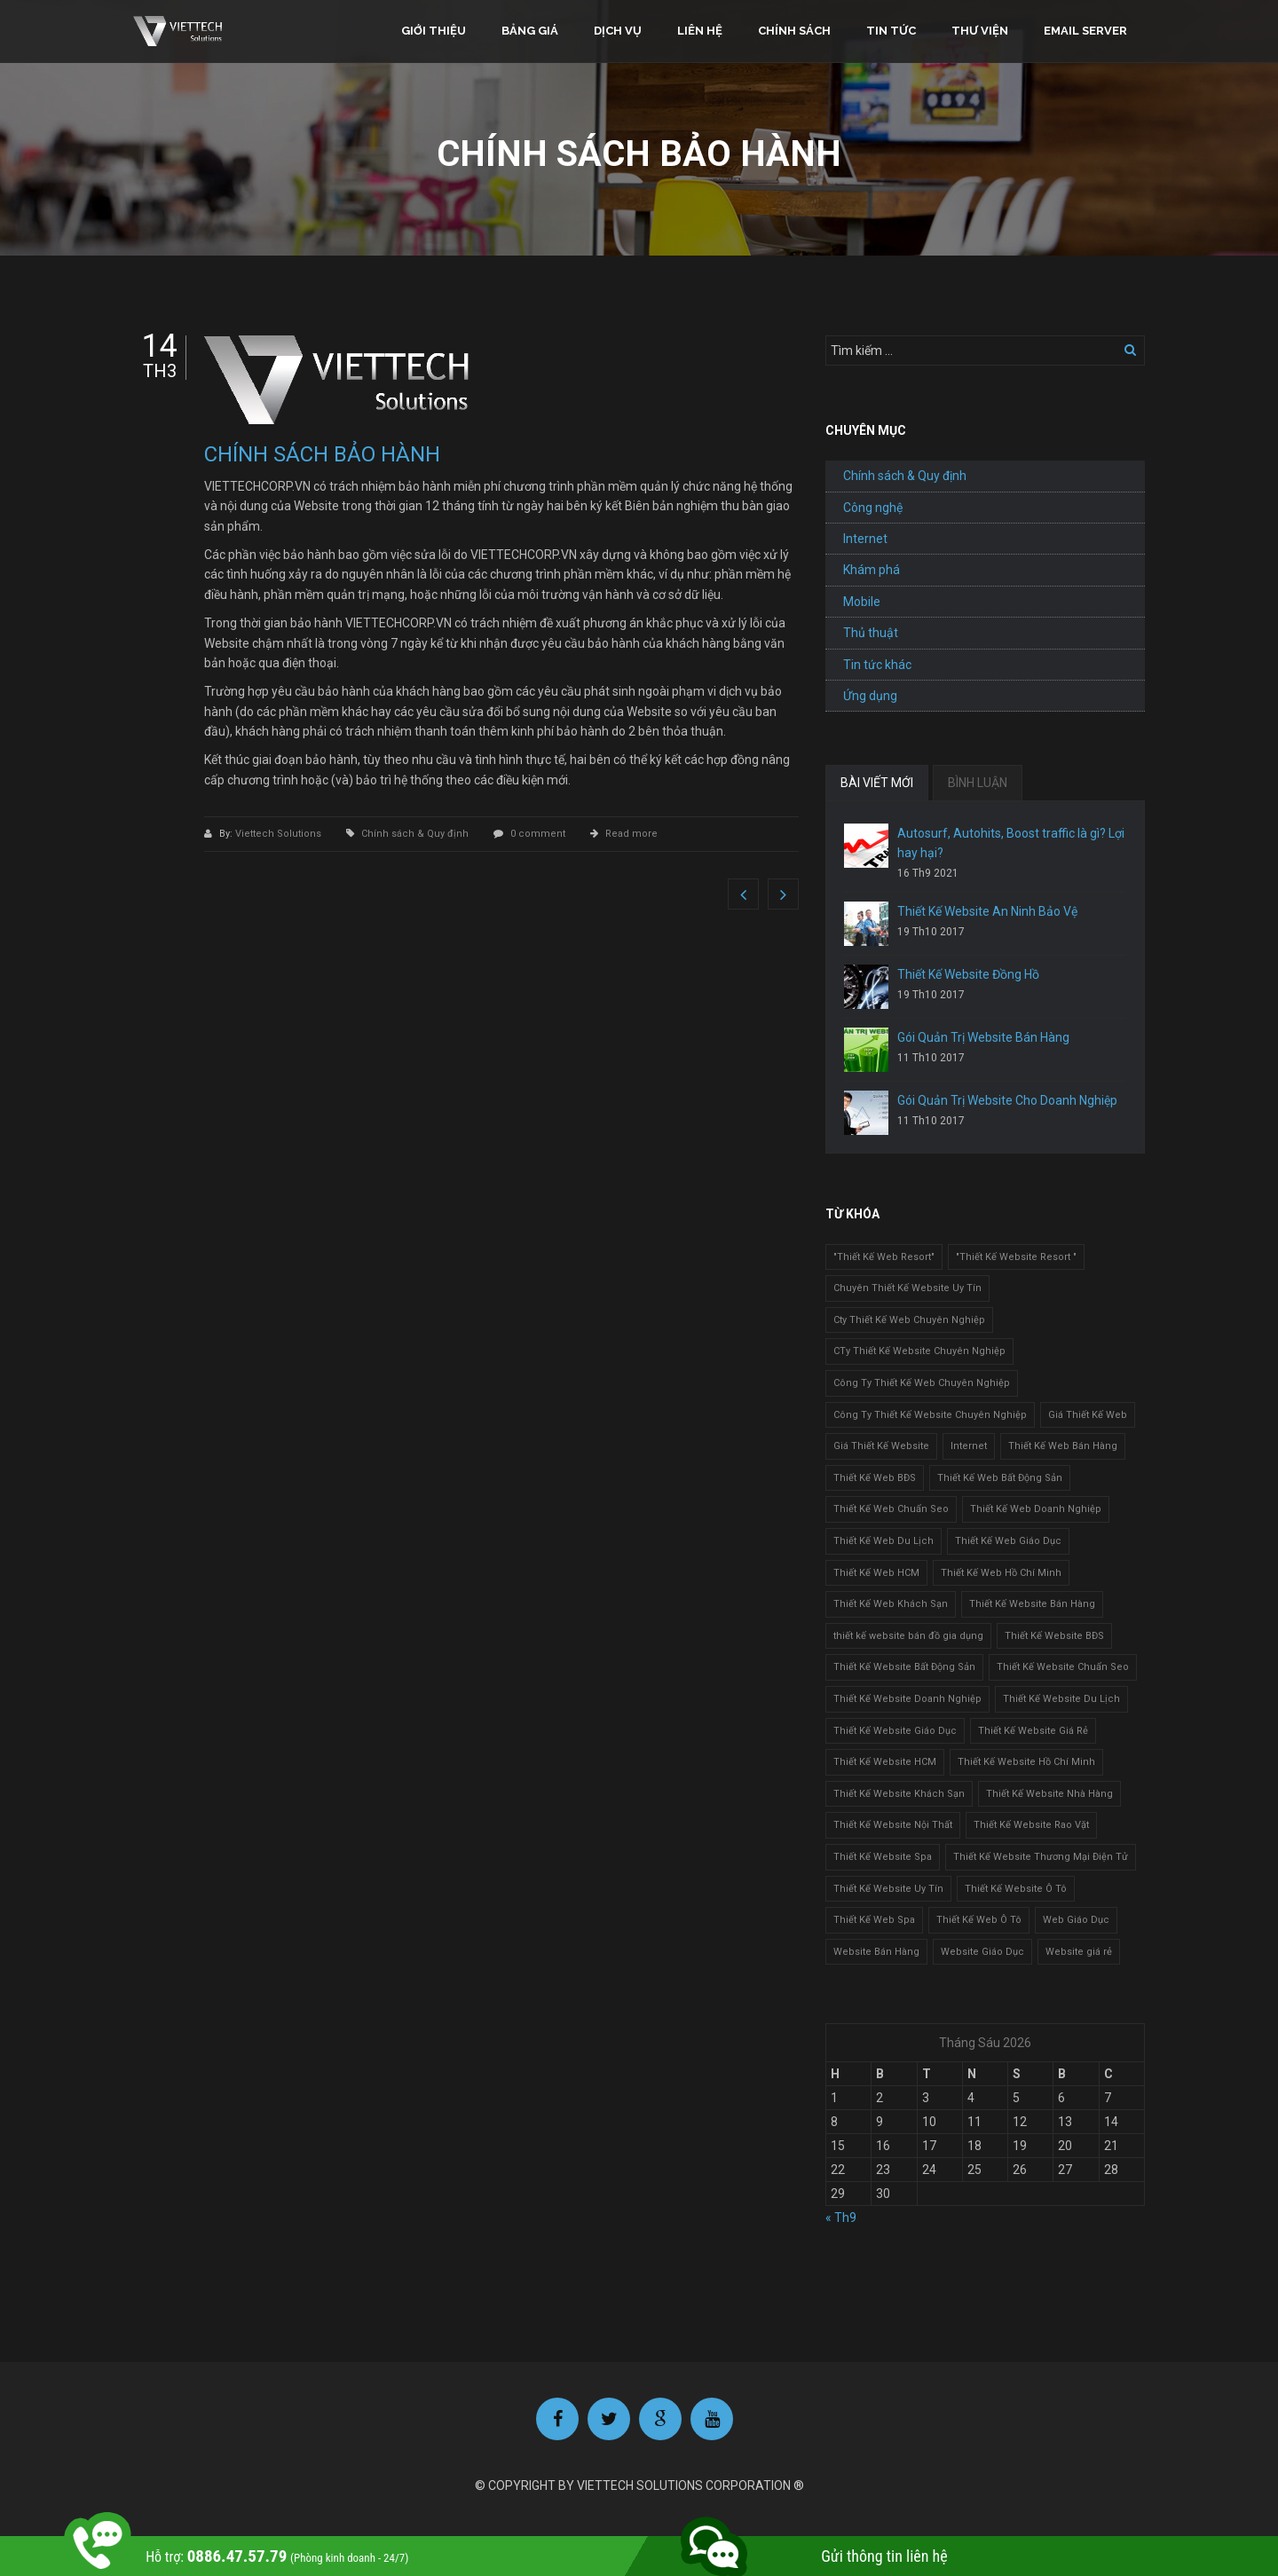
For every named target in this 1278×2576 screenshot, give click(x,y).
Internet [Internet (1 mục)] (969, 1446)
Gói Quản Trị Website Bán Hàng (983, 1037)
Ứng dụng (870, 696)
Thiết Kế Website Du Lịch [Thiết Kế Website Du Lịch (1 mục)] (1061, 1699)
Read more (631, 833)
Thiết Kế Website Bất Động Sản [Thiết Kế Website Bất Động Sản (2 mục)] (904, 1667)
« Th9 (840, 2217)
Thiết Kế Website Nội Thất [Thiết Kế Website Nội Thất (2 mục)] (892, 1825)
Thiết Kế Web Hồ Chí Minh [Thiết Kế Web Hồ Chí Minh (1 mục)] (1001, 1573)
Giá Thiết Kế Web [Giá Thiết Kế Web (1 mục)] (1087, 1415)
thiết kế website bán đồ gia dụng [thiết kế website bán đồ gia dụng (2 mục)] (908, 1636)
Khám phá (871, 570)
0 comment (537, 833)
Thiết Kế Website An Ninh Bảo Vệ (987, 911)
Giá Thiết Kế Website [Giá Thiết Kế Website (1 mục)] (881, 1446)
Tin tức (891, 30)
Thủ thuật (870, 633)
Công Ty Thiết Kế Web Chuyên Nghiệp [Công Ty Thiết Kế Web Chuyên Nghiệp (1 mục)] (921, 1383)
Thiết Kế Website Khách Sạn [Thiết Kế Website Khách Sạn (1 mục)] (899, 1794)
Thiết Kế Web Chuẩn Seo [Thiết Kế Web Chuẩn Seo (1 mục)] (891, 1509)
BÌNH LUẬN (977, 783)
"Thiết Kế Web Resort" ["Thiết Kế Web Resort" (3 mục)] (884, 1257)
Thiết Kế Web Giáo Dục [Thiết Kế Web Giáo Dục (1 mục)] (1008, 1541)
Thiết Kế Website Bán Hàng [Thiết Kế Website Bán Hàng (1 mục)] (1032, 1604)
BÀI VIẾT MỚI (876, 783)
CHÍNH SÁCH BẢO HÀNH (322, 454)
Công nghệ (873, 507)
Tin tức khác (877, 665)
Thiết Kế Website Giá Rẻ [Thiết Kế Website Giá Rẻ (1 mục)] (1033, 1731)
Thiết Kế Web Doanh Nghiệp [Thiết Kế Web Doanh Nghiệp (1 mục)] (1035, 1509)
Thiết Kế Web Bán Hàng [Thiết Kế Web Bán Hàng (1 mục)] (1062, 1446)
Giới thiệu (433, 30)
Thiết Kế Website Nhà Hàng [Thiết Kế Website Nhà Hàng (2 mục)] (1049, 1794)
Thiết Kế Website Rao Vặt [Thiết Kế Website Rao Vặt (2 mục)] (1031, 1825)
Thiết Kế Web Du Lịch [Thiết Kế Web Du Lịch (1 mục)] (883, 1541)
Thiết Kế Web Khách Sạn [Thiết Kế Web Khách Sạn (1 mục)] (890, 1604)
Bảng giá (529, 30)
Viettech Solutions (279, 833)
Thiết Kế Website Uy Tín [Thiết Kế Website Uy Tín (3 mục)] (888, 1889)
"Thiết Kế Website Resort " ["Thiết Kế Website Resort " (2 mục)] (1016, 1257)
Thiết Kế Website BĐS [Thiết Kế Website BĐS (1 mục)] (1054, 1636)
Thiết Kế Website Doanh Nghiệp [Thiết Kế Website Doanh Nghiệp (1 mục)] (907, 1699)
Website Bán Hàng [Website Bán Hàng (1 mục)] (876, 1952)
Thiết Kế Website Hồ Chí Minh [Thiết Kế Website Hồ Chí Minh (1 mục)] (1026, 1762)
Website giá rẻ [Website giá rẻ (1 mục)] (1078, 1952)
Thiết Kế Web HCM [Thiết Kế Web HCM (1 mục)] (876, 1573)
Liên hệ (699, 30)
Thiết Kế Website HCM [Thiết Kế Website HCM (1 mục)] (884, 1762)
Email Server (1085, 30)
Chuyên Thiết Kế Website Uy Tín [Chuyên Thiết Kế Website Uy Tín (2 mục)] (907, 1288)
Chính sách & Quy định (415, 833)
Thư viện (979, 30)
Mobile (861, 602)
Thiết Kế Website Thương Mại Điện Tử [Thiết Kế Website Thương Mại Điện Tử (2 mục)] (1040, 1857)
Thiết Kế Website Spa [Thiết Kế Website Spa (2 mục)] (882, 1857)
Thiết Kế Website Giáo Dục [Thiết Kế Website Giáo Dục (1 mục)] (895, 1731)
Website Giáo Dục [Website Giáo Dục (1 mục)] (982, 1952)
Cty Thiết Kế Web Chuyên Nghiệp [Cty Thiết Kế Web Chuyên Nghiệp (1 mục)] (909, 1320)
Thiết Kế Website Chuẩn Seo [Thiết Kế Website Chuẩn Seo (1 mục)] (1063, 1667)
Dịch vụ (618, 30)
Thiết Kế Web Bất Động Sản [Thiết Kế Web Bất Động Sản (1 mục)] (999, 1478)
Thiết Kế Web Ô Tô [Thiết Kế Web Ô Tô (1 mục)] (979, 1920)
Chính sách (794, 30)
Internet (865, 539)
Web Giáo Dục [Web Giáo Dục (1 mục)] (1076, 1920)
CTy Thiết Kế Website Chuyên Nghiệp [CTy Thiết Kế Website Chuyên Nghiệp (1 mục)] (919, 1351)
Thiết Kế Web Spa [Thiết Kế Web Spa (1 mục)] (874, 1920)
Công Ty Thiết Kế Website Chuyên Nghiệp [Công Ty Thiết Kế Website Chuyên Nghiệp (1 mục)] (930, 1415)
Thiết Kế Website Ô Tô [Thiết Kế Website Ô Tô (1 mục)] (1016, 1889)
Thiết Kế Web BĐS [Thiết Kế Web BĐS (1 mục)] (874, 1478)
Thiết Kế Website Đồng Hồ (968, 974)
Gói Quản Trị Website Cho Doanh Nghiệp (1007, 1100)
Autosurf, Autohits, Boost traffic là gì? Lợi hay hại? (1010, 843)
